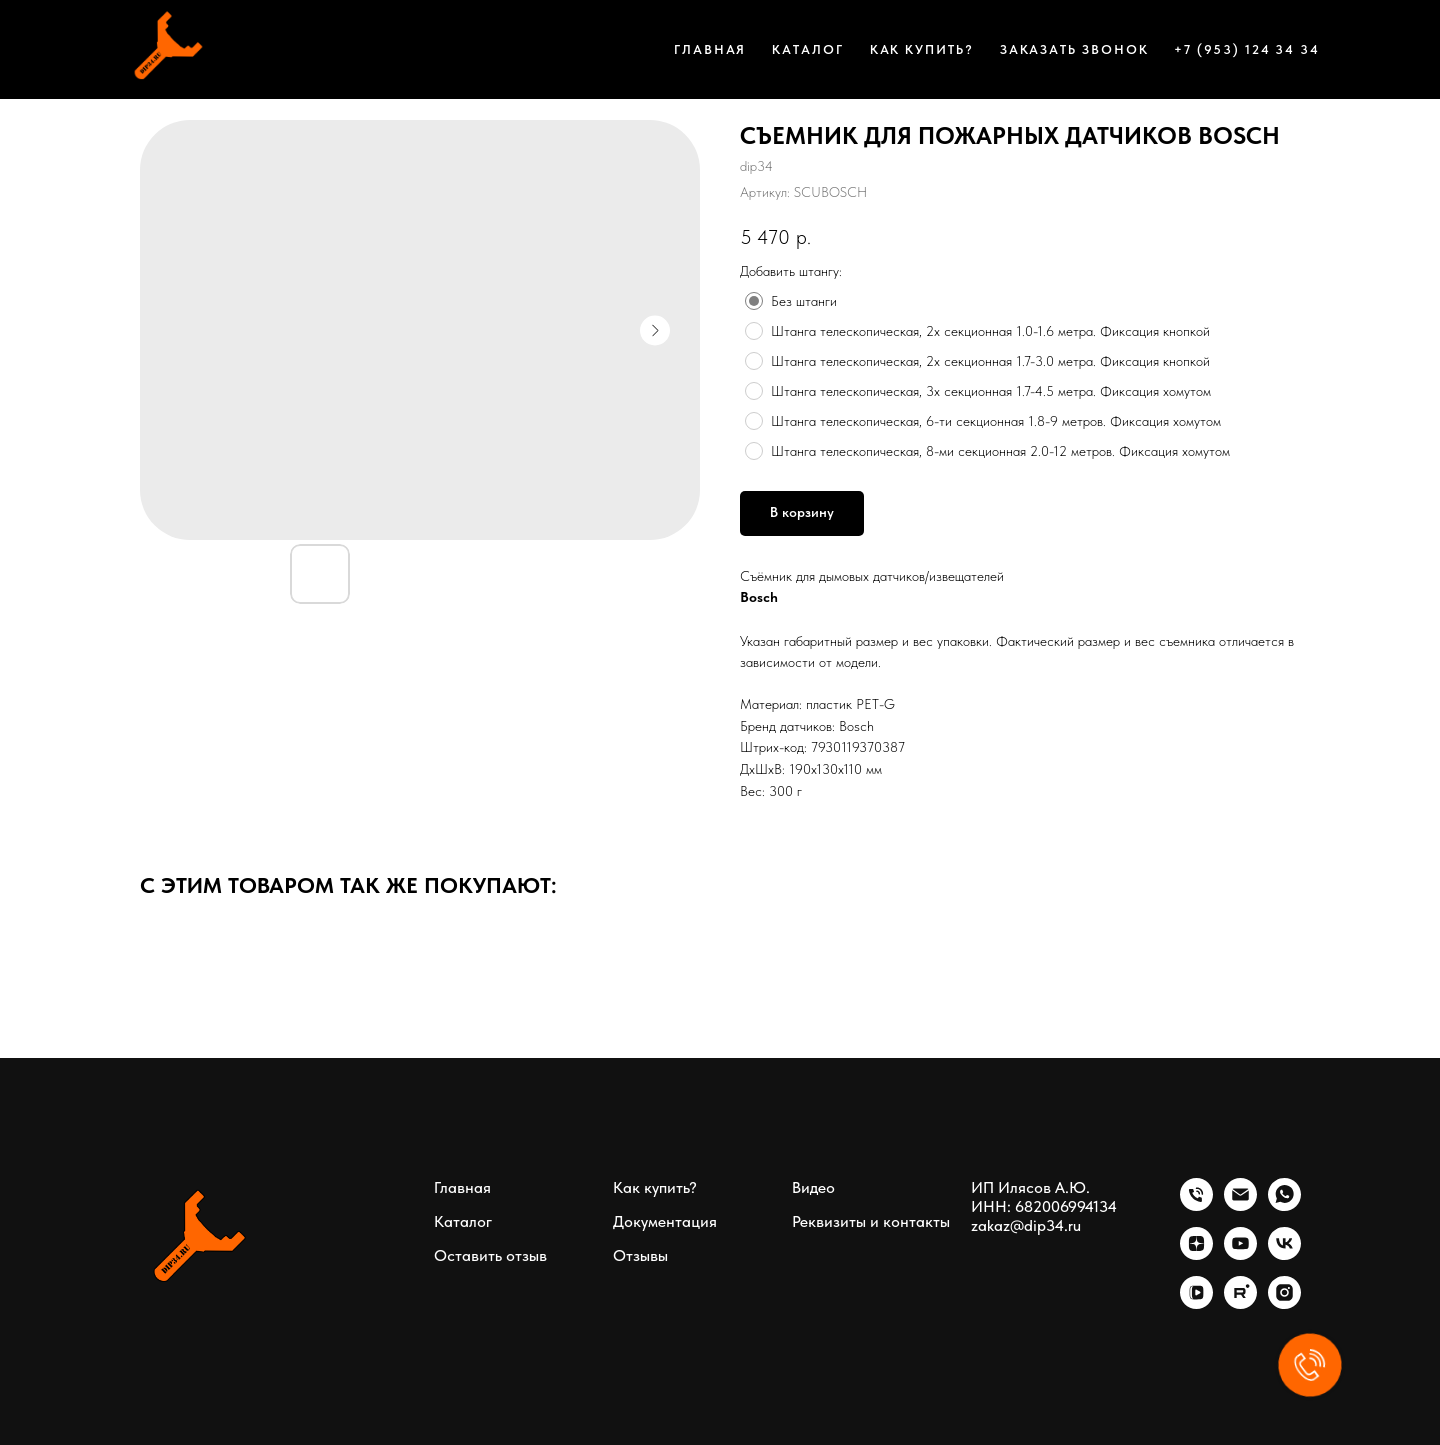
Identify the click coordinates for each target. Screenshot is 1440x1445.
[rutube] (1240, 1303)
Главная (710, 49)
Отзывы (640, 1255)
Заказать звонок (1074, 49)
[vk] (1284, 1254)
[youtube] (1240, 1254)
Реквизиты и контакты (871, 1221)
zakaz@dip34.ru (1026, 1225)
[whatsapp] (1284, 1205)
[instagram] (1284, 1303)
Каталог (807, 49)
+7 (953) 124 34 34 (1247, 49)
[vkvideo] (1196, 1303)
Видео (813, 1187)
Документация (665, 1221)
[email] (1240, 1205)
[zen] (1196, 1254)
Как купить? (922, 49)
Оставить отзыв (490, 1255)
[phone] (1196, 1205)
